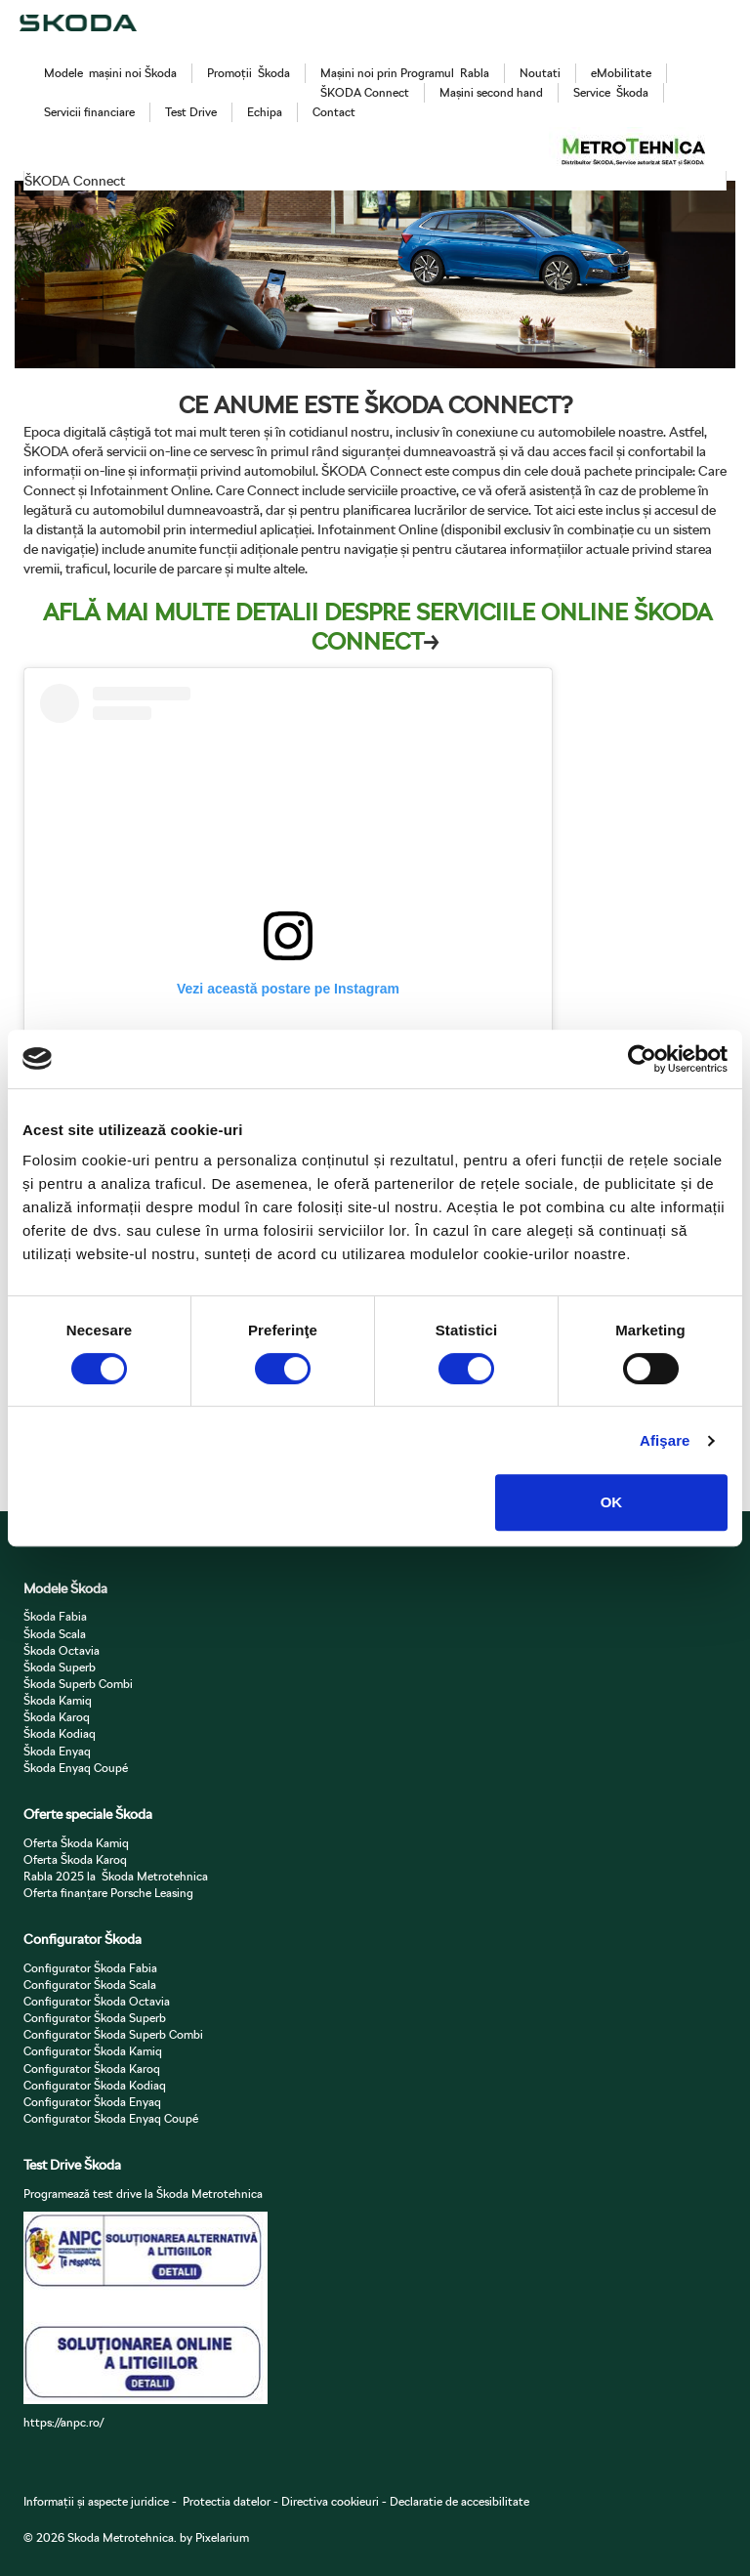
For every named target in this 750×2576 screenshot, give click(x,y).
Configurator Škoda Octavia (96, 2001)
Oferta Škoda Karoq (75, 1859)
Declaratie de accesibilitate (459, 2501)
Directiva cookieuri (328, 2501)
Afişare (665, 1440)
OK (612, 1502)
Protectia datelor (227, 2501)
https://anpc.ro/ (63, 2422)
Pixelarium (222, 2537)
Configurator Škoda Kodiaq (94, 2085)
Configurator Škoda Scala (89, 1984)
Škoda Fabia (55, 1616)
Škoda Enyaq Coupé (75, 1767)
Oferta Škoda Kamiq (76, 1843)
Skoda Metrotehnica (120, 2537)
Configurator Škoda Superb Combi (113, 2034)
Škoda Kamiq (57, 1700)
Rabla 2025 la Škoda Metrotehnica (115, 1876)
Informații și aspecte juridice (96, 2501)
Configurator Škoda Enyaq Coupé (110, 2118)
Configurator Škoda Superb (94, 2017)
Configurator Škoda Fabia (90, 1968)
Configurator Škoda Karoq (91, 2068)
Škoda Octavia (61, 1650)
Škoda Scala (54, 1633)
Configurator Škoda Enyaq (92, 2101)
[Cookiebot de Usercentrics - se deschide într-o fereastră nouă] (642, 1059)
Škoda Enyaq (57, 1751)
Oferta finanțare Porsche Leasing (108, 1892)
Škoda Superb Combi (78, 1683)
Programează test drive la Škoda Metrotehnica (143, 2193)
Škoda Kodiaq (59, 1733)
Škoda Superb (59, 1667)
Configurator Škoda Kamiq (92, 2051)
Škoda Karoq (56, 1717)
